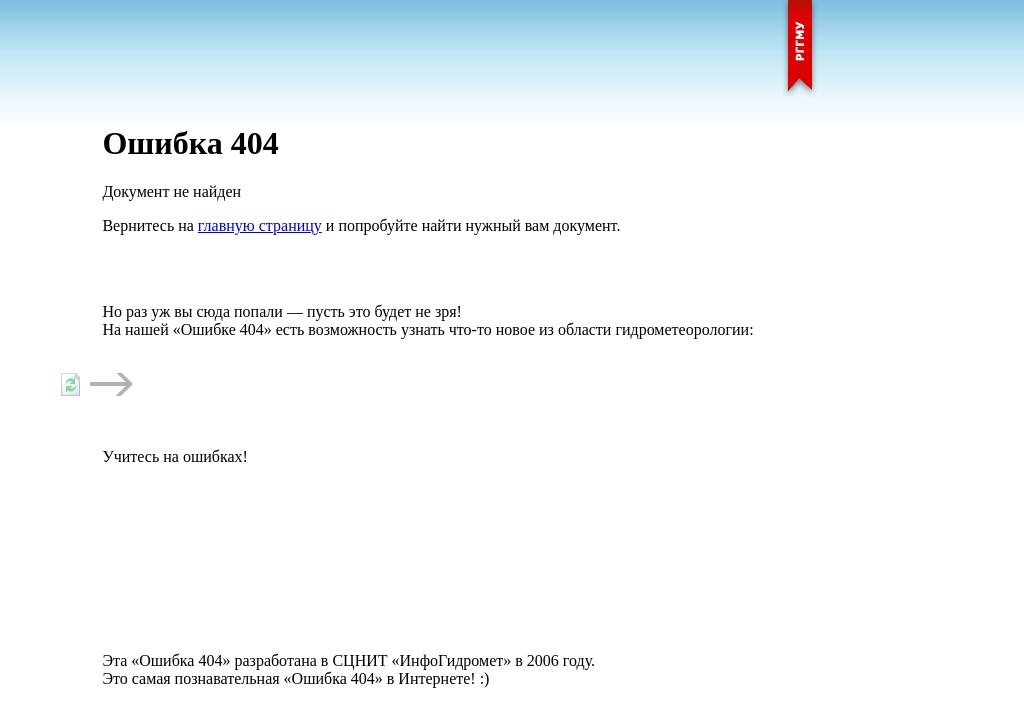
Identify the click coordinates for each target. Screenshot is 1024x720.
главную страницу (260, 225)
